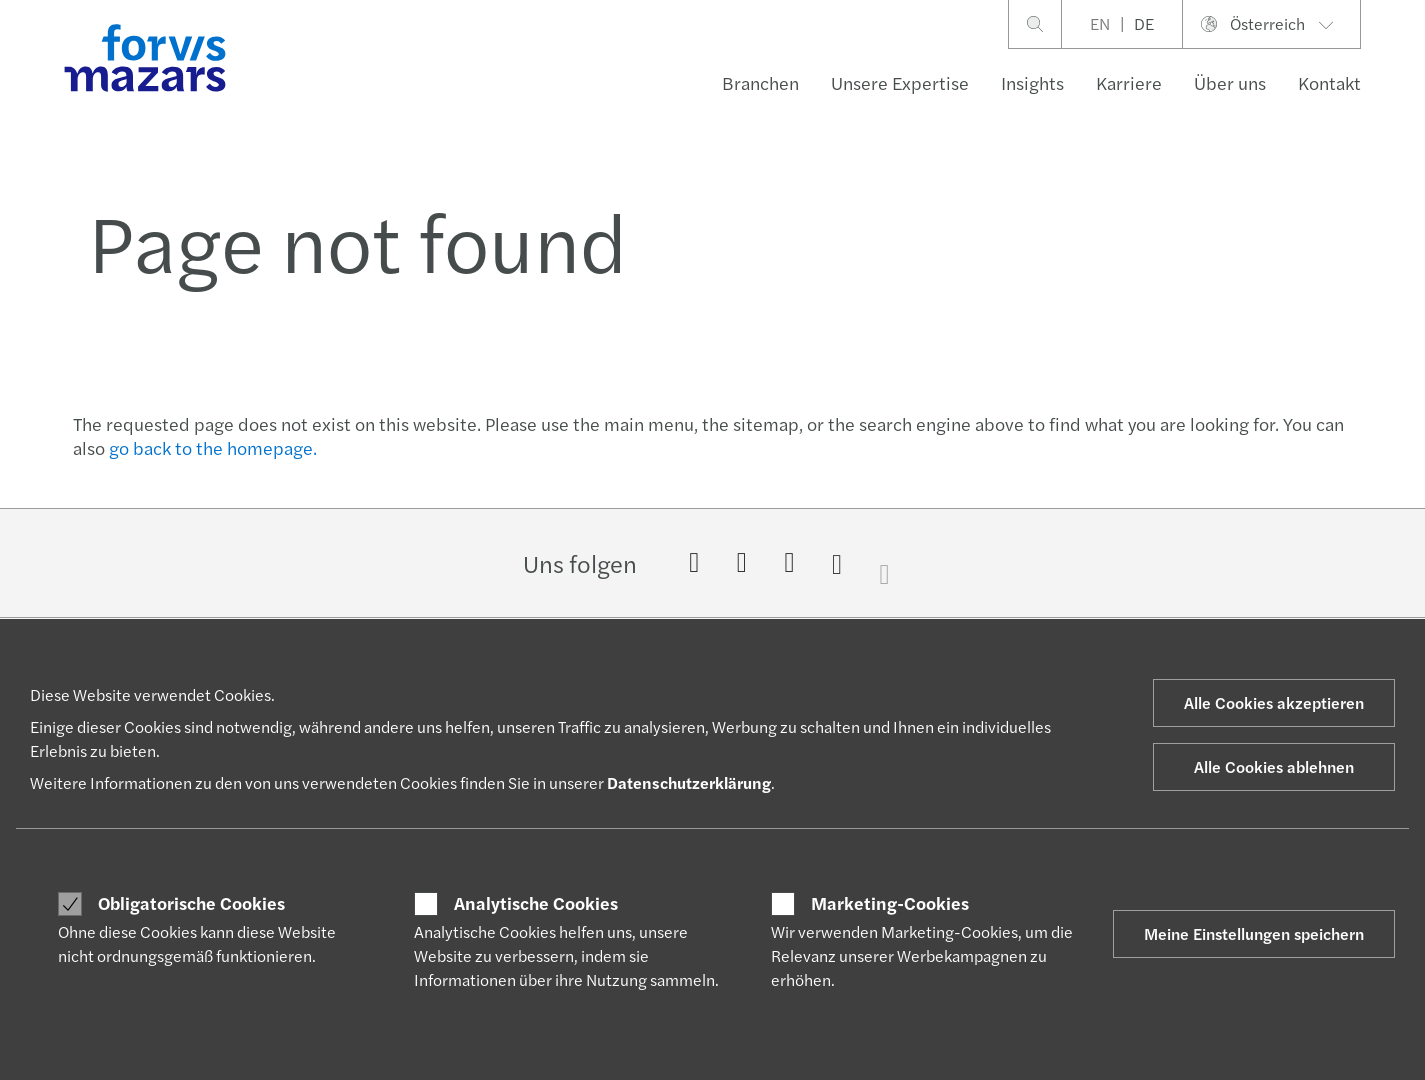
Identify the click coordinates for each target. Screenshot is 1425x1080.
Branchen (760, 82)
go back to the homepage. (213, 447)
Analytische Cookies (536, 903)
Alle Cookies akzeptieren (1274, 702)
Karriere (1129, 82)
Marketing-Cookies (890, 903)
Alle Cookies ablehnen (1274, 766)
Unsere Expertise (900, 82)
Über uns (1230, 82)
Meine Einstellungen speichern (1254, 933)
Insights (1032, 82)
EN (1100, 23)
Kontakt (1329, 82)
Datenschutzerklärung (689, 782)
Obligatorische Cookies (191, 903)
